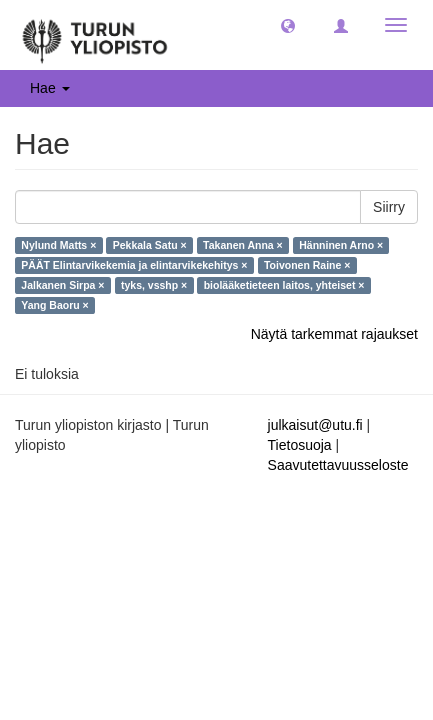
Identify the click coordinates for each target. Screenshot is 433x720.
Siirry (389, 207)
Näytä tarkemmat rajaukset (334, 334)
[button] (288, 25)
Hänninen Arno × (341, 245)
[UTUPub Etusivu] (95, 35)
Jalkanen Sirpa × (62, 285)
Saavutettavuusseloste (338, 465)
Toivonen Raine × (307, 265)
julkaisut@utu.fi (315, 425)
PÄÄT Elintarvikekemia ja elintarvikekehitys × (134, 265)
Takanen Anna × (243, 245)
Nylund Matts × (58, 245)
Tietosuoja (300, 445)
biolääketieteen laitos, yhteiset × (284, 285)
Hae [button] (50, 88)
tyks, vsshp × (154, 285)
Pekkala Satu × (150, 245)
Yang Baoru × (54, 305)
